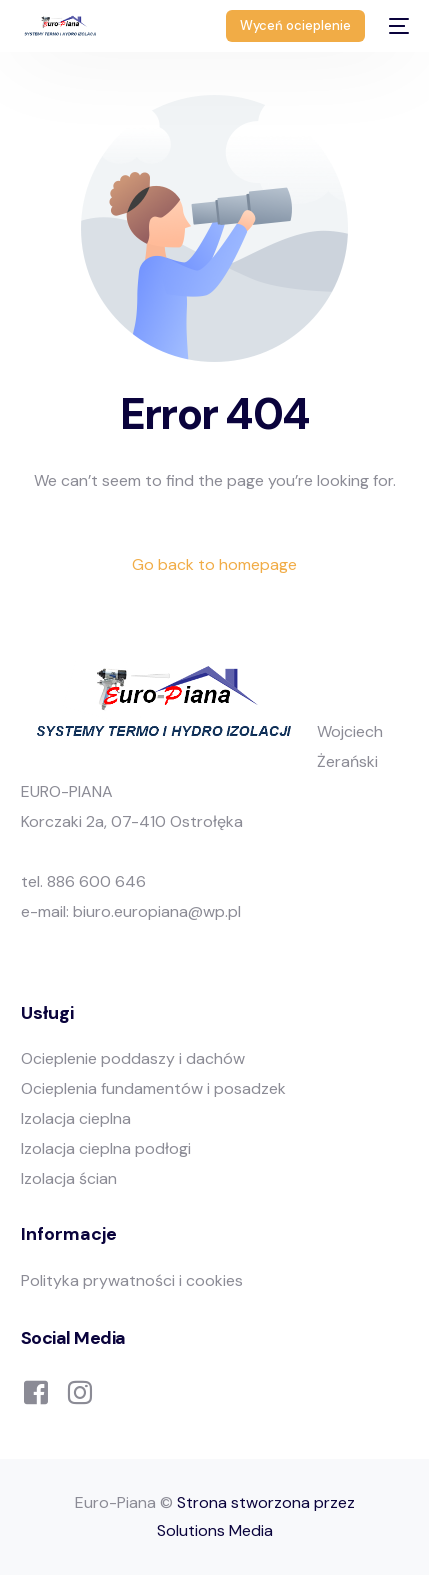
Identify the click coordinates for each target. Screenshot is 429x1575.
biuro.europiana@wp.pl (157, 911)
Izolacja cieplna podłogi (106, 1148)
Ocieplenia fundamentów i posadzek (153, 1088)
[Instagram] (80, 1390)
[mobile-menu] (397, 26)
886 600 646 (96, 881)
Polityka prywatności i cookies (132, 1280)
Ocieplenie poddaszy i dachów (133, 1058)
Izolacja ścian (69, 1178)
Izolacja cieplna (76, 1118)
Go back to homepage (214, 564)
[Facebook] (36, 1390)
